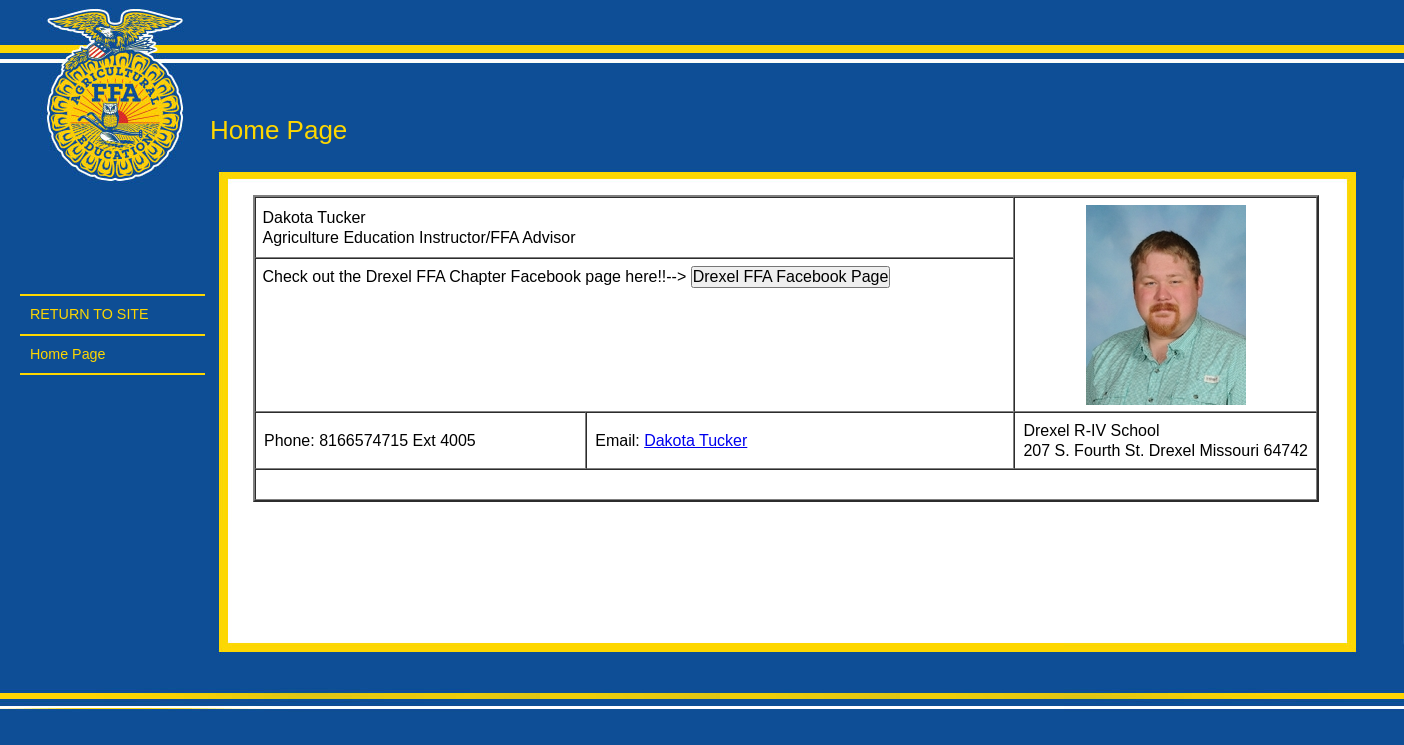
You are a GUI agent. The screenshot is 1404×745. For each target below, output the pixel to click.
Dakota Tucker (695, 440)
